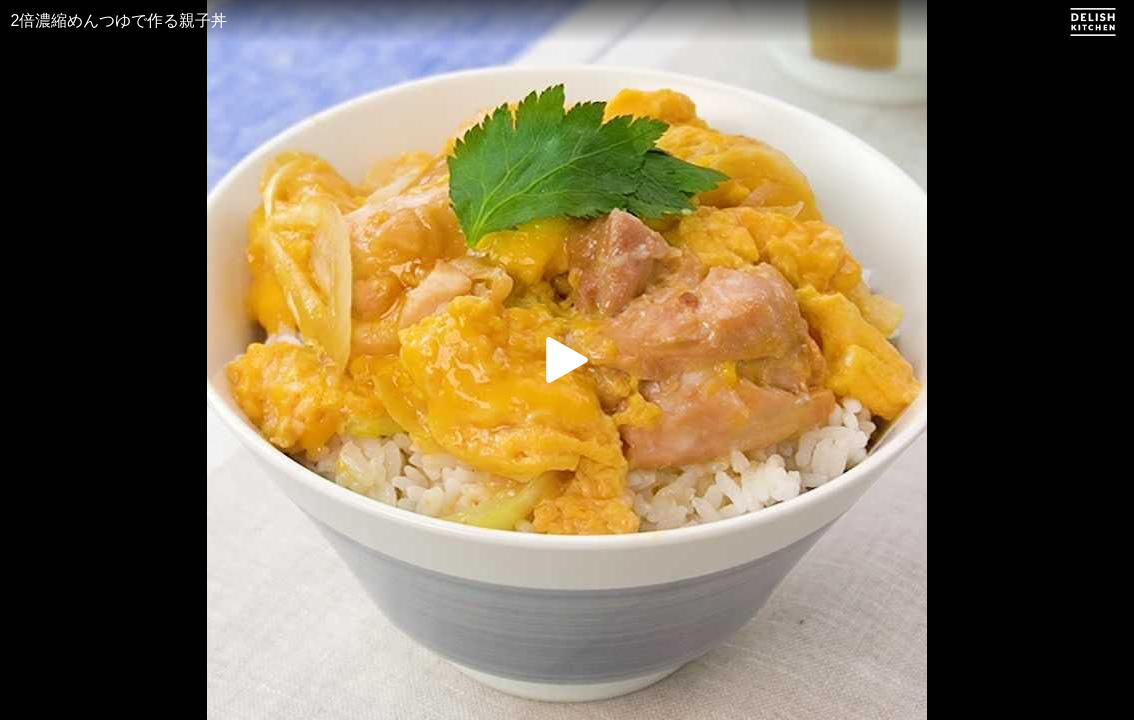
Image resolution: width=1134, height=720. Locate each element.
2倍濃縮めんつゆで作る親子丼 (119, 20)
